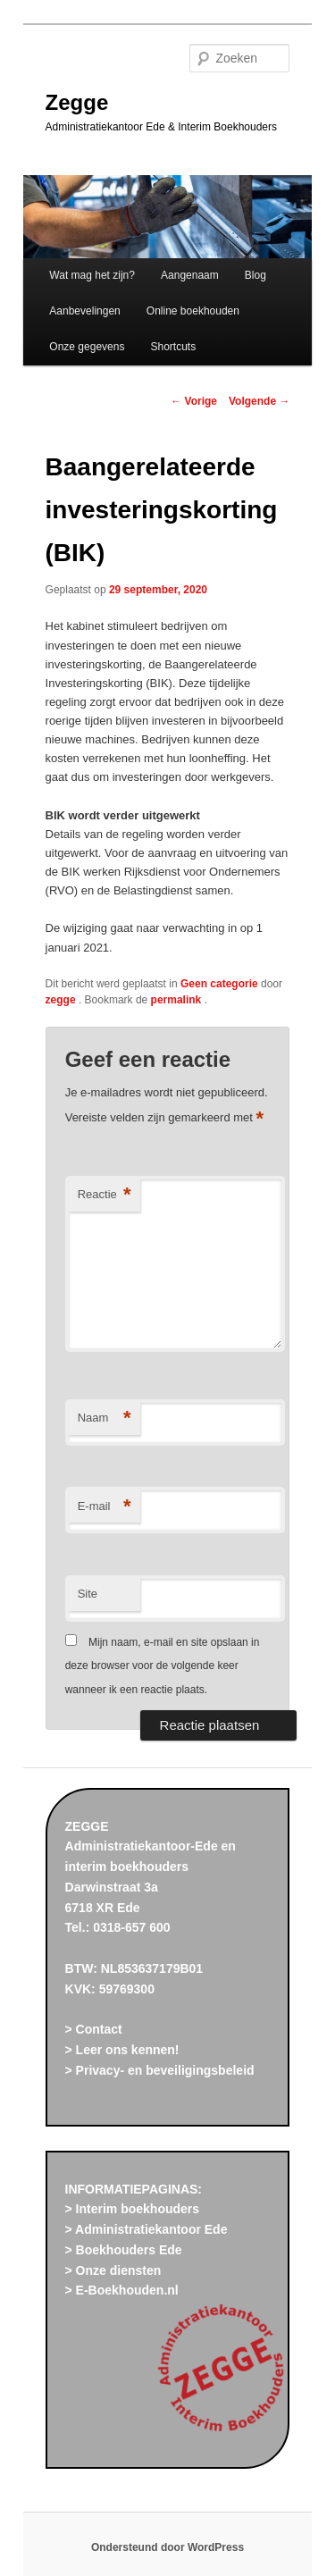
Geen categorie (219, 984)
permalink (178, 1000)
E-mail (104, 1507)
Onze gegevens (86, 346)
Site (87, 1593)
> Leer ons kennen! (122, 2050)
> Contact (93, 2029)
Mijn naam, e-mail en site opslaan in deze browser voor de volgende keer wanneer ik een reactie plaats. (162, 1666)
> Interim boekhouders (132, 2209)
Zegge (77, 102)
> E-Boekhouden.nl (122, 2290)
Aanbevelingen (84, 311)
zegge (62, 1000)
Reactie (104, 1195)
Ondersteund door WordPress (167, 2547)
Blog (255, 275)
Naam (104, 1418)
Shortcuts (174, 346)
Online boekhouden (193, 311)
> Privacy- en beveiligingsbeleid (160, 2070)
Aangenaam (190, 275)
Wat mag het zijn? (92, 275)
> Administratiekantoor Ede (146, 2229)
